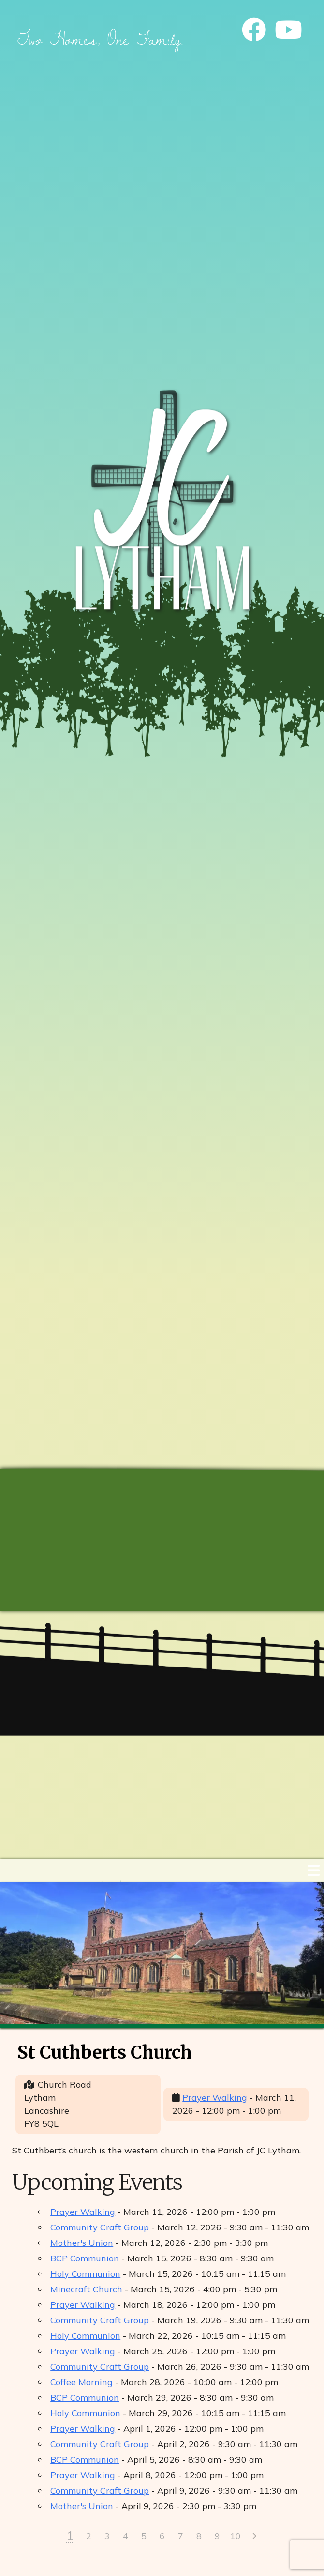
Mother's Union (81, 2242)
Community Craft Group (99, 2227)
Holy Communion (85, 2273)
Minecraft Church (86, 2289)
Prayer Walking (214, 2097)
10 (235, 2536)
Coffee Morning (81, 2382)
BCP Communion (84, 2258)
